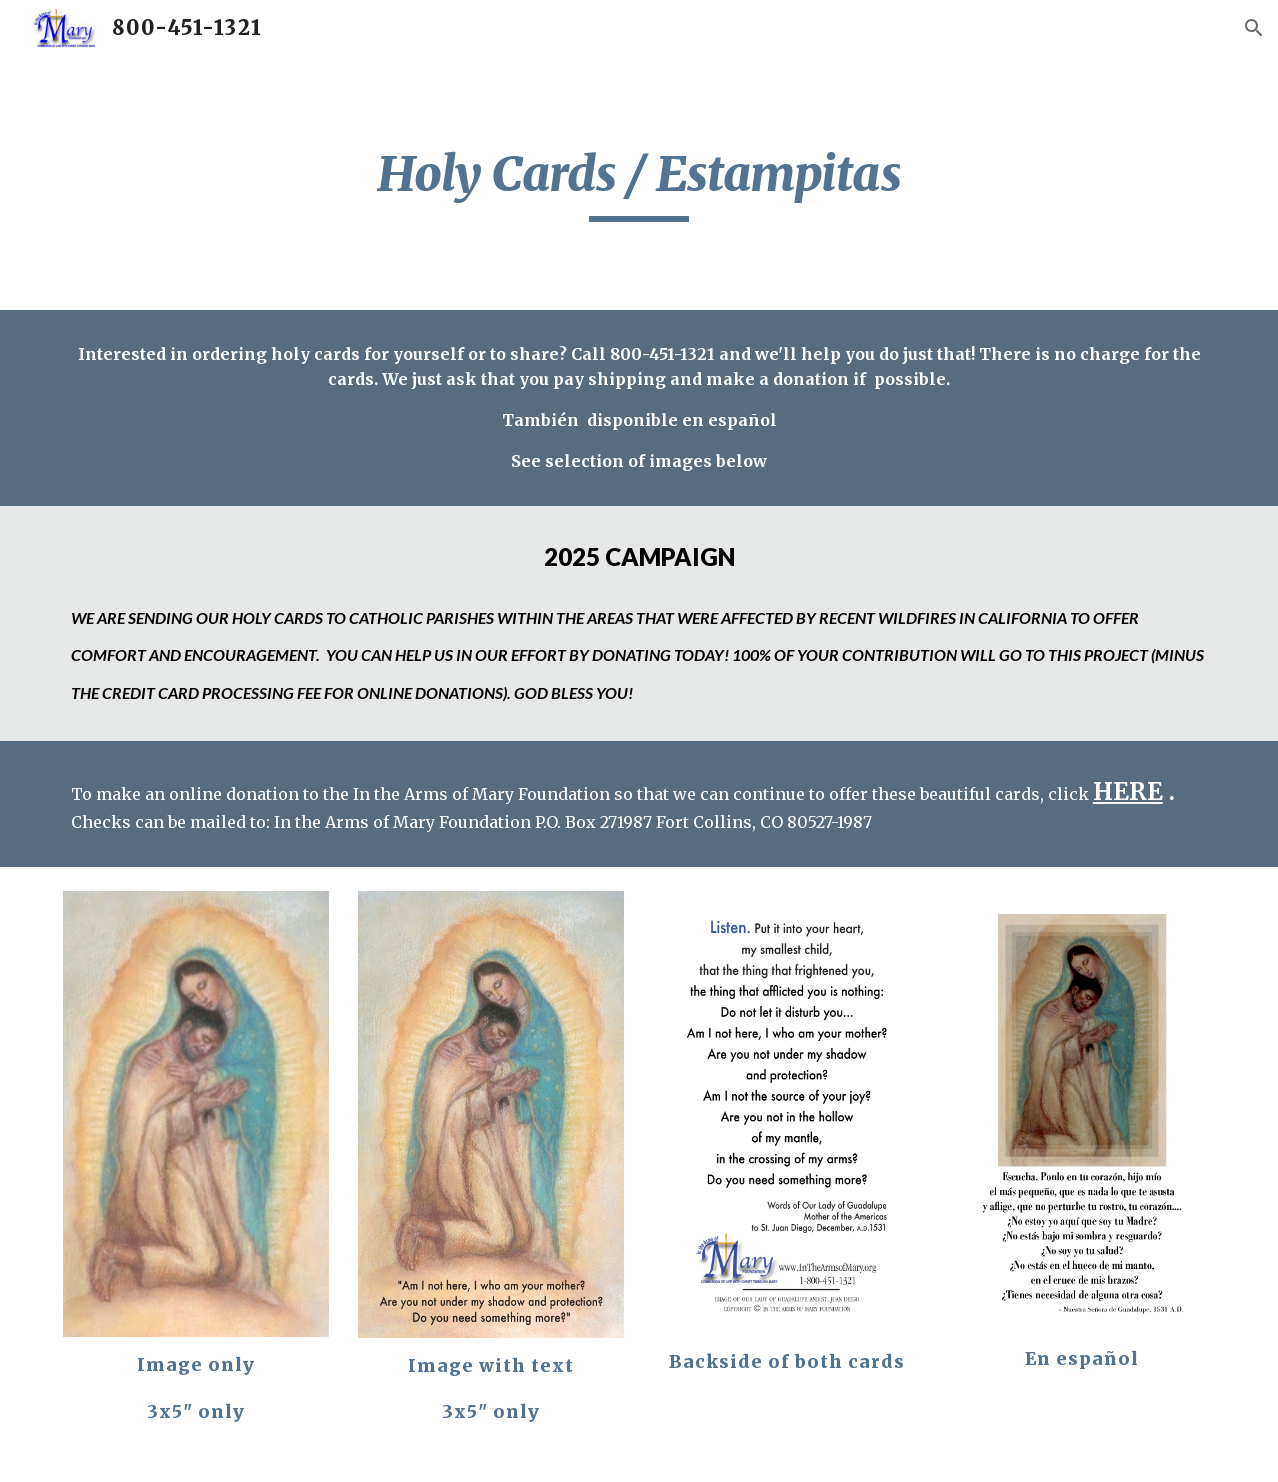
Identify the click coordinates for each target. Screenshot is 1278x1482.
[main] (639, 183)
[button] (1254, 28)
